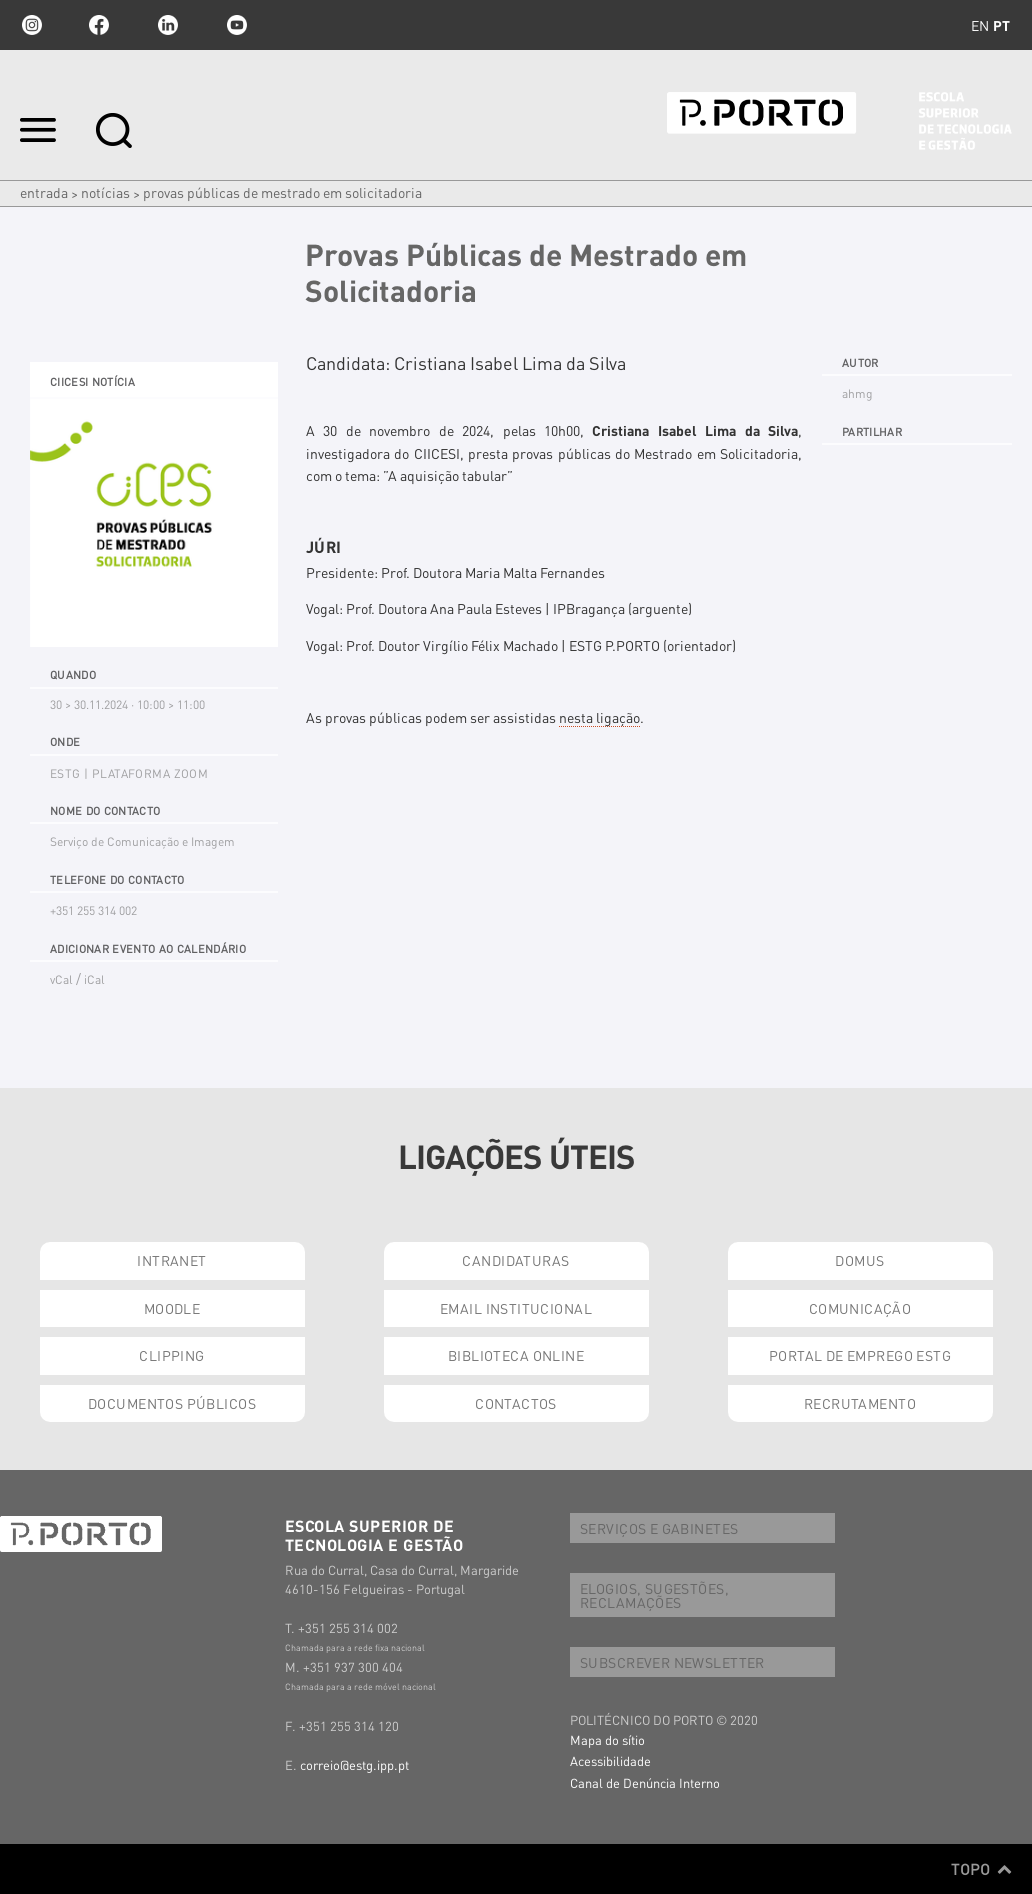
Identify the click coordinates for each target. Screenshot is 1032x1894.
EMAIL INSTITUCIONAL (516, 1308)
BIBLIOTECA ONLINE (516, 1355)
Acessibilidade (610, 1760)
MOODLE (172, 1308)
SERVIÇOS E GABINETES (659, 1528)
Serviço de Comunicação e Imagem (142, 841)
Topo (981, 1869)
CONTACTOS (516, 1403)
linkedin (168, 25)
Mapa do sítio (607, 1739)
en (980, 25)
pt (1001, 25)
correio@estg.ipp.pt (354, 1764)
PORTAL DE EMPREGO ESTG (860, 1355)
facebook (99, 25)
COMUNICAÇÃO (860, 1308)
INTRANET (171, 1260)
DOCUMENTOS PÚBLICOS (172, 1403)
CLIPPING (171, 1355)
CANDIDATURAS (515, 1260)
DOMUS (859, 1260)
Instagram (30, 25)
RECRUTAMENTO (860, 1403)
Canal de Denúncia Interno (645, 1782)
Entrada (44, 192)
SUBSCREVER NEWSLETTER (672, 1662)
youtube (237, 25)
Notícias (105, 192)
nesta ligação (599, 717)
